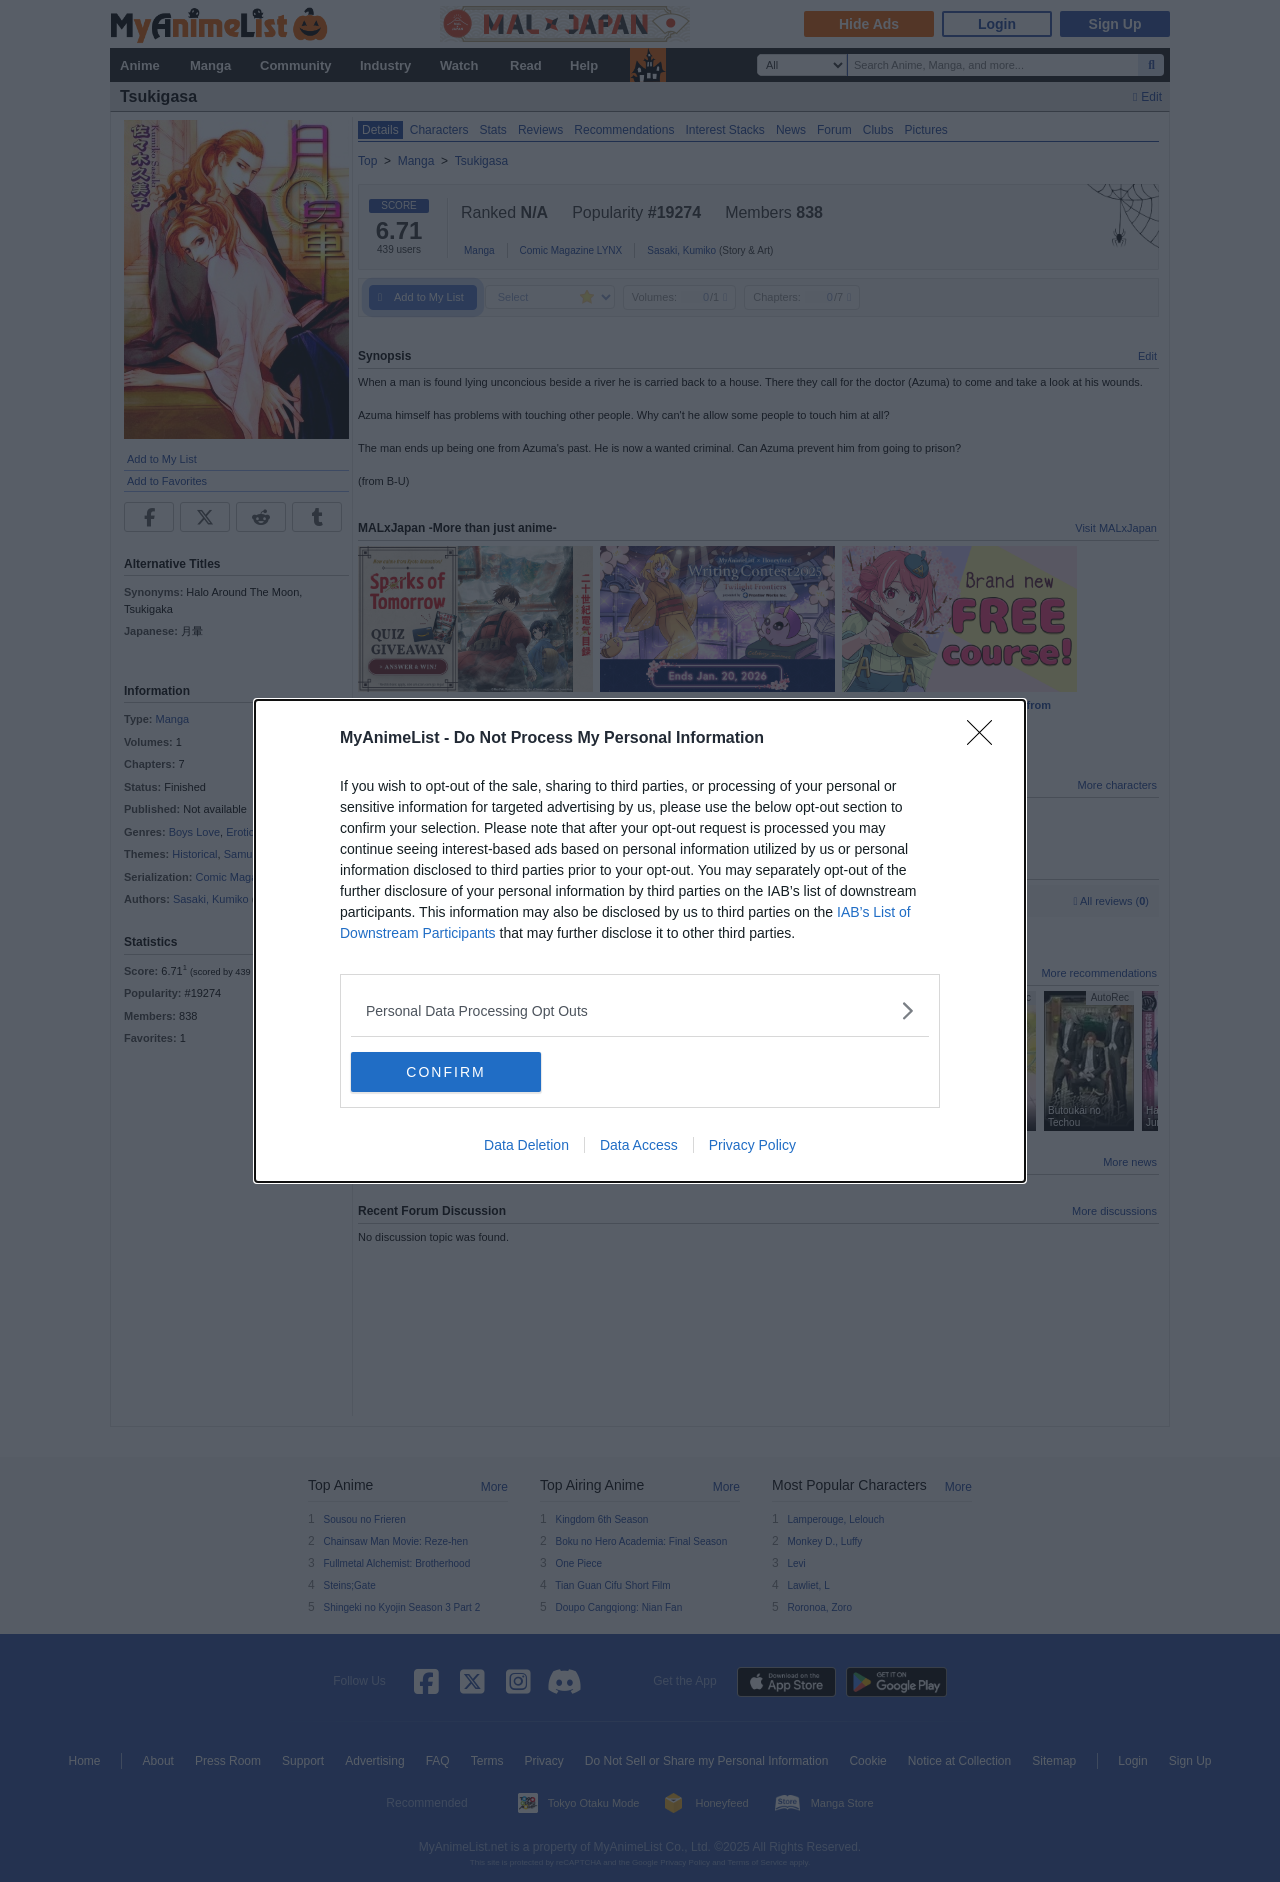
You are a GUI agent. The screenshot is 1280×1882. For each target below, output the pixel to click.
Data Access (639, 1145)
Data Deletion (526, 1145)
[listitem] (640, 1010)
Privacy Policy (752, 1145)
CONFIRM (445, 1072)
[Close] (986, 739)
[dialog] (640, 941)
